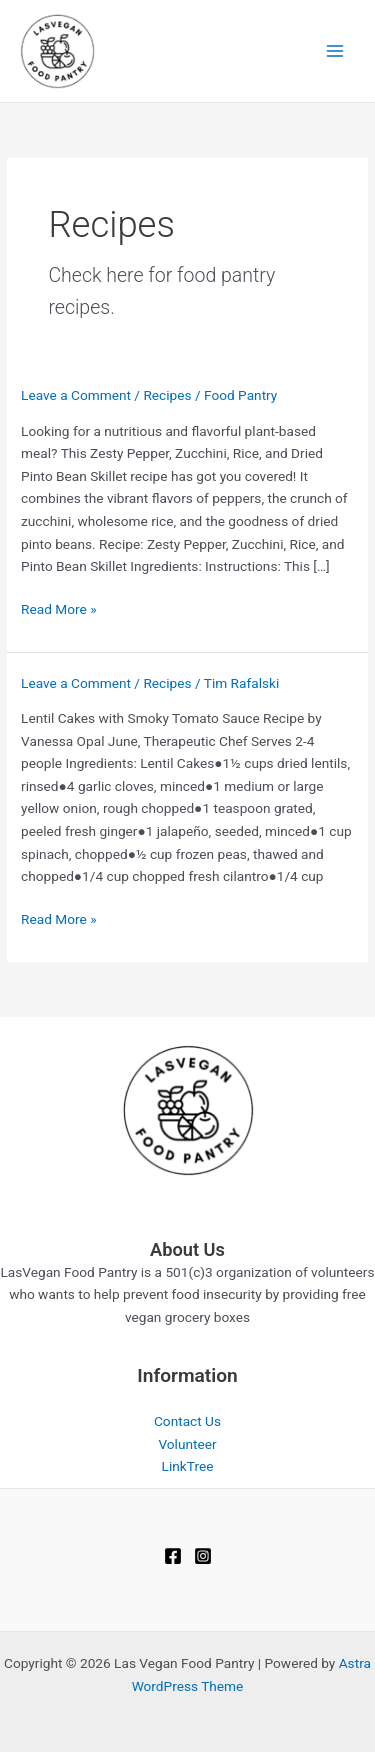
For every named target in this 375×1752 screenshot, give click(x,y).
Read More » (59, 609)
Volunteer (187, 1444)
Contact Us (187, 1421)
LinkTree (188, 1466)
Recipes (167, 395)
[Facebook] (173, 1556)
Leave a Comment (76, 395)
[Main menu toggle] (335, 51)
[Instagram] (203, 1556)
